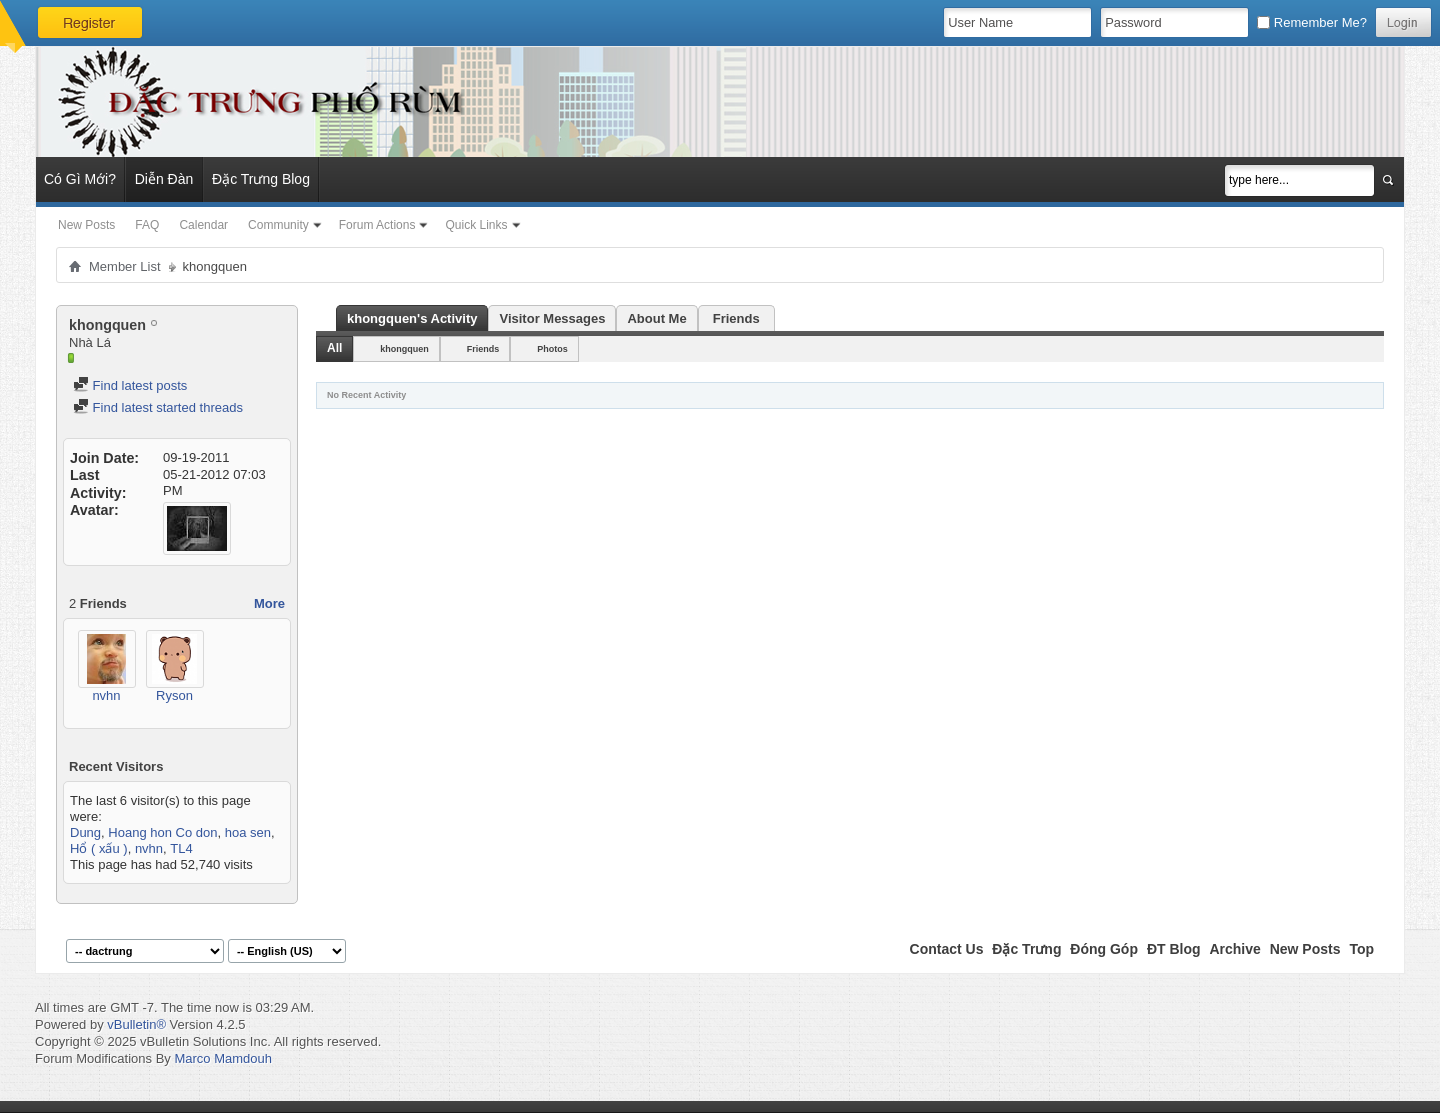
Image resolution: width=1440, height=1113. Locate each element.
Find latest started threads (158, 407)
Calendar (203, 225)
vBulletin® (136, 1024)
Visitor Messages (552, 318)
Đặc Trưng (1026, 949)
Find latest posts (130, 385)
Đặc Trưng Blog (261, 179)
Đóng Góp (1104, 949)
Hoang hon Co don (162, 832)
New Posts (86, 225)
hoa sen (248, 832)
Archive (1234, 949)
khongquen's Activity (412, 318)
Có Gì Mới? (80, 179)
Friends (736, 318)
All (334, 348)
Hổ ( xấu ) (99, 848)
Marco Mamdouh (223, 1058)
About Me (656, 318)
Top (1361, 949)
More (269, 603)
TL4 (181, 848)
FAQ (147, 225)
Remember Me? (1312, 22)
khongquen (404, 349)
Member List (125, 266)
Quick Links (476, 225)
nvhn (106, 695)
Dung (85, 832)
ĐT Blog (1174, 949)
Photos (552, 349)
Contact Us (947, 949)
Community (278, 225)
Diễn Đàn (164, 179)
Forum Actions (377, 225)
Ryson (174, 695)
